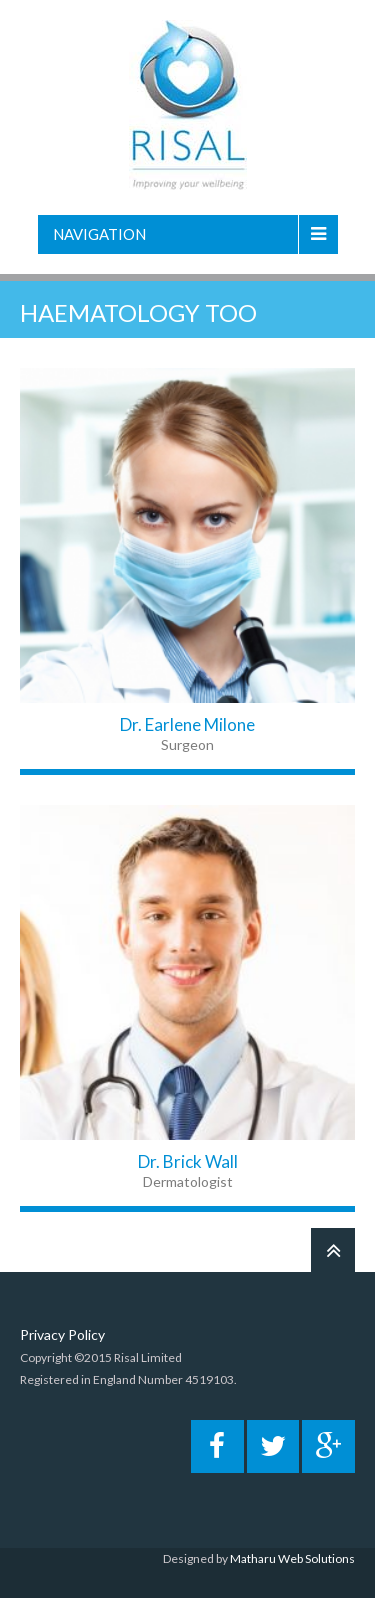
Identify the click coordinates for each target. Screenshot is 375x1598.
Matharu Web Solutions (292, 1558)
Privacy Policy (62, 1334)
